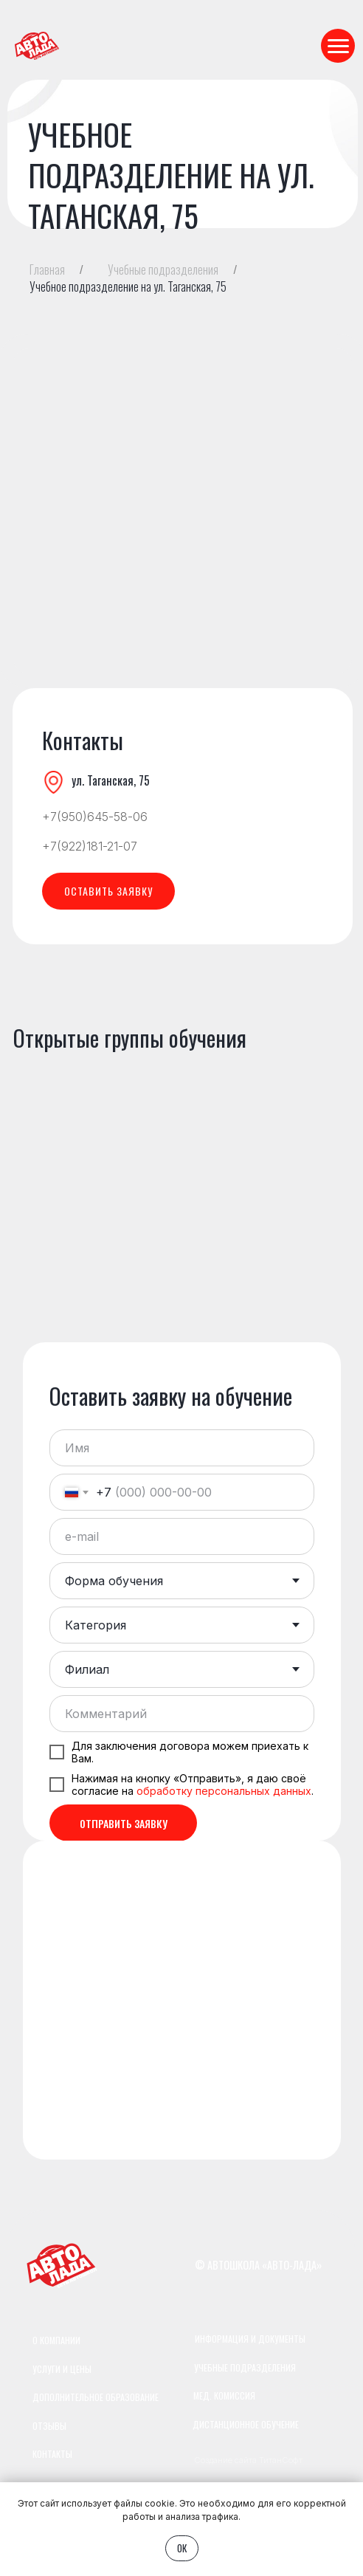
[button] (108, 891)
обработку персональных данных (223, 1791)
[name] (181, 1447)
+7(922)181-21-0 (86, 846)
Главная (47, 270)
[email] (181, 1536)
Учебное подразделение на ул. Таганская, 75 (128, 287)
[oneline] (181, 1713)
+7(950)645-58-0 (91, 816)
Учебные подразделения (163, 270)
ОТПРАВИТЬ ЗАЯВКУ (123, 1823)
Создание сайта (225, 2460)
